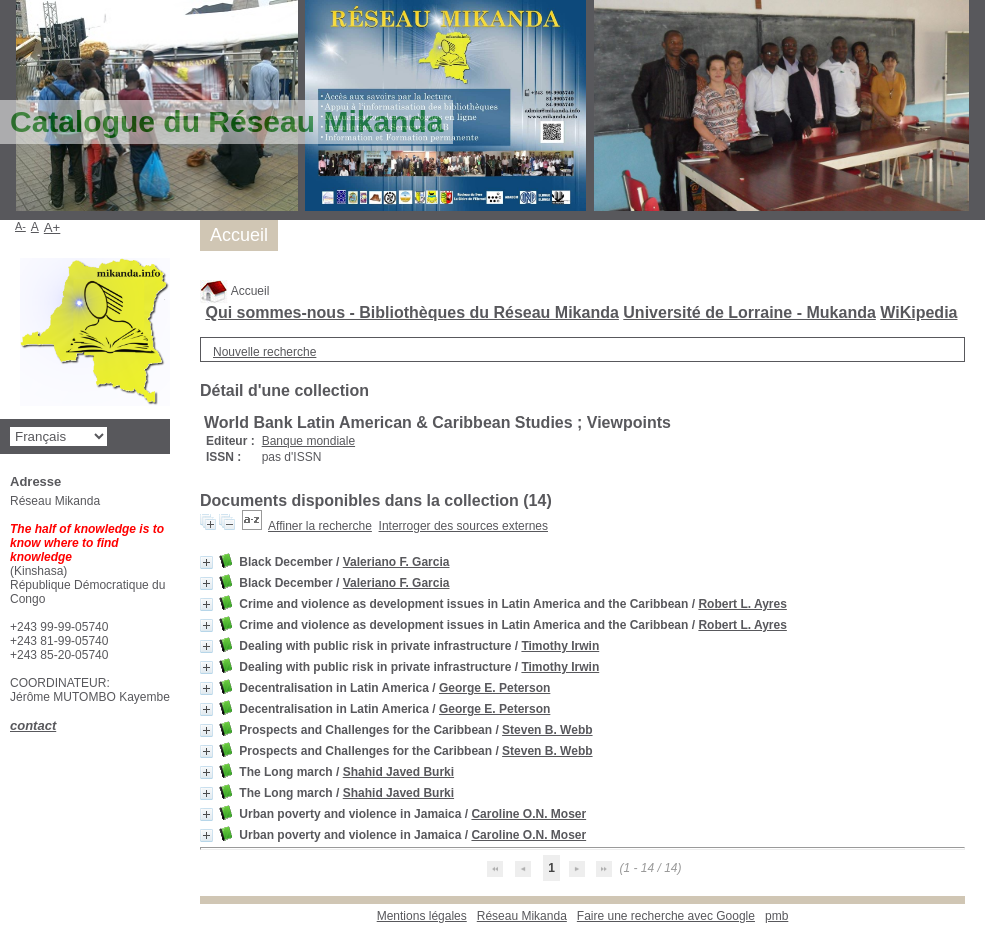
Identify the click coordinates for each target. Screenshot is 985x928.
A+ (52, 227)
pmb (776, 916)
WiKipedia (918, 312)
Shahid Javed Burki (398, 772)
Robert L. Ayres (742, 604)
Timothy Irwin (560, 646)
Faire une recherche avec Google (666, 916)
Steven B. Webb (547, 730)
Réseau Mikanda (522, 916)
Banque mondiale (308, 441)
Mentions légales (422, 916)
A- (20, 226)
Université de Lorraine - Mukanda (749, 312)
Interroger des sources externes (463, 526)
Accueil (234, 291)
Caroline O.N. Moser (528, 814)
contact (33, 725)
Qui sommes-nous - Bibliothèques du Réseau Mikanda (411, 312)
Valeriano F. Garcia (396, 562)
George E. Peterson (494, 688)
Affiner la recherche (320, 526)
